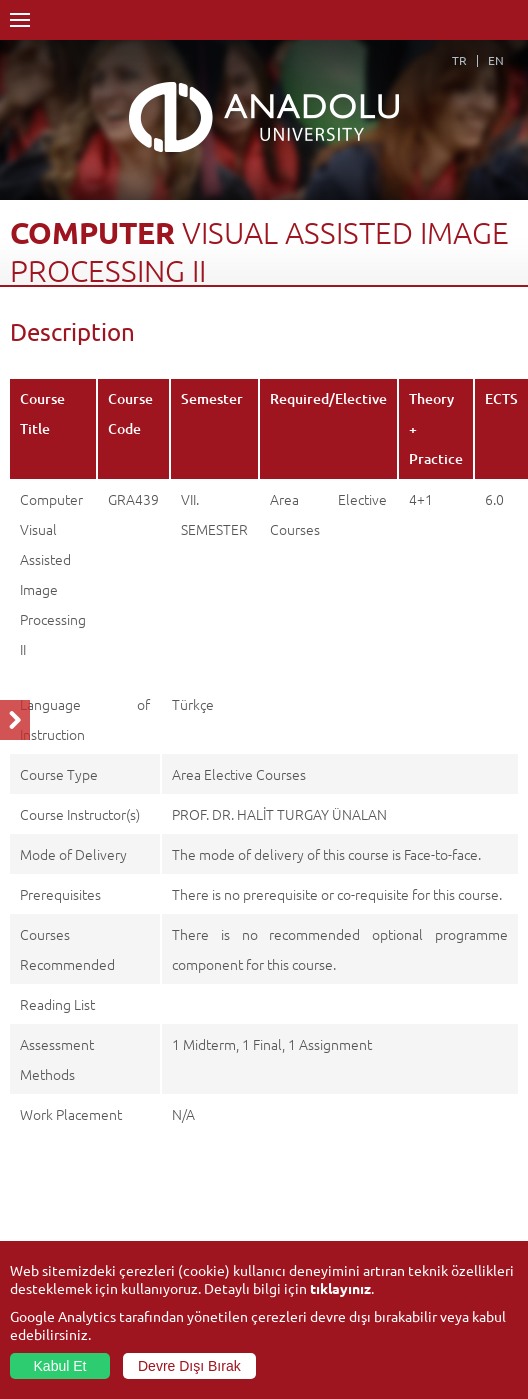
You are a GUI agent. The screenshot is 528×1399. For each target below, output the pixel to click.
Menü (20, 20)
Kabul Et (60, 1366)
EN (496, 60)
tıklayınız (340, 1288)
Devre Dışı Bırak (189, 1366)
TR (459, 60)
